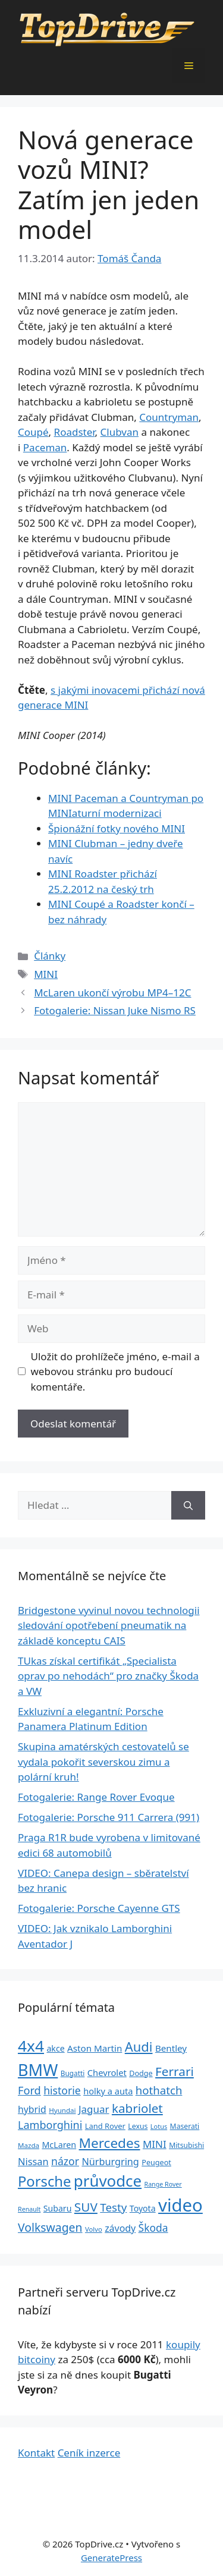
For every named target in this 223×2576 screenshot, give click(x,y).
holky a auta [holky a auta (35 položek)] (108, 2091)
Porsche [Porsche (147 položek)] (44, 2181)
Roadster (74, 432)
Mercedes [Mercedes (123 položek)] (109, 2143)
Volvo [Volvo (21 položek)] (93, 2229)
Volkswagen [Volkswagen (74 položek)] (50, 2227)
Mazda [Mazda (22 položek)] (28, 2145)
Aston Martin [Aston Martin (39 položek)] (94, 2048)
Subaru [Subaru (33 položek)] (57, 2208)
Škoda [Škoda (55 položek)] (153, 2227)
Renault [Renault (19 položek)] (29, 2209)
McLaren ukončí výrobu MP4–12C (112, 992)
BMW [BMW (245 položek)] (38, 2070)
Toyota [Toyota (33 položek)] (143, 2208)
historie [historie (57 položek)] (62, 2090)
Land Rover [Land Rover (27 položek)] (105, 2126)
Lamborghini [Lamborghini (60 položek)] (50, 2125)
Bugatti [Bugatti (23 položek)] (73, 2073)
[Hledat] (188, 1505)
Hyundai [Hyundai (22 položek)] (62, 2110)
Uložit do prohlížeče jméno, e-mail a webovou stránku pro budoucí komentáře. (115, 1372)
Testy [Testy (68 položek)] (113, 2207)
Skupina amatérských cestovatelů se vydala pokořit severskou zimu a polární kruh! (103, 1762)
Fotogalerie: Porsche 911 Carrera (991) (108, 1817)
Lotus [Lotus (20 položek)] (158, 2126)
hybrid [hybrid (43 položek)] (32, 2109)
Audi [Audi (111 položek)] (139, 2046)
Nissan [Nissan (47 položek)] (33, 2161)
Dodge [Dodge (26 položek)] (140, 2073)
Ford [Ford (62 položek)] (29, 2090)
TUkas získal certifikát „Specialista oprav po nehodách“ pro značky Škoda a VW (108, 1676)
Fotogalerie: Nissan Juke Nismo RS (115, 1010)
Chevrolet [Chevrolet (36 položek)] (107, 2072)
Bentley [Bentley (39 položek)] (171, 2048)
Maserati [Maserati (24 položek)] (185, 2126)
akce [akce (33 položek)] (55, 2048)
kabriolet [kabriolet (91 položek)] (137, 2108)
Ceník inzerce (89, 2452)
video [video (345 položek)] (180, 2205)
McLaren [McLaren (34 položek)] (59, 2144)
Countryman (169, 417)
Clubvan (119, 432)
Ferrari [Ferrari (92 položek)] (174, 2071)
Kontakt (36, 2452)
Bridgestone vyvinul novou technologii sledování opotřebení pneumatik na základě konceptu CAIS (109, 1625)
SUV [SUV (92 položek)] (86, 2206)
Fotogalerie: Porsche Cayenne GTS (99, 1908)
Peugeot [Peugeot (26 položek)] (156, 2162)
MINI (46, 974)
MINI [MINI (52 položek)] (155, 2144)
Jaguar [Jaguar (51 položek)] (93, 2109)
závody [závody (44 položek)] (120, 2228)
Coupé (33, 432)
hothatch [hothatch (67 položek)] (159, 2090)
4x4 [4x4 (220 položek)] (31, 2045)
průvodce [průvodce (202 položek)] (108, 2180)
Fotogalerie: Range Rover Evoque (96, 1797)
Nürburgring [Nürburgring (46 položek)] (110, 2161)
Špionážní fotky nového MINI (116, 828)
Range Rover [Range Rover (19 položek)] (163, 2184)
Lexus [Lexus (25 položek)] (137, 2126)
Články (49, 956)
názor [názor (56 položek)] (65, 2161)
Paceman (45, 447)
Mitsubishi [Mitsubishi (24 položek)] (186, 2145)
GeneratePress (111, 2558)
